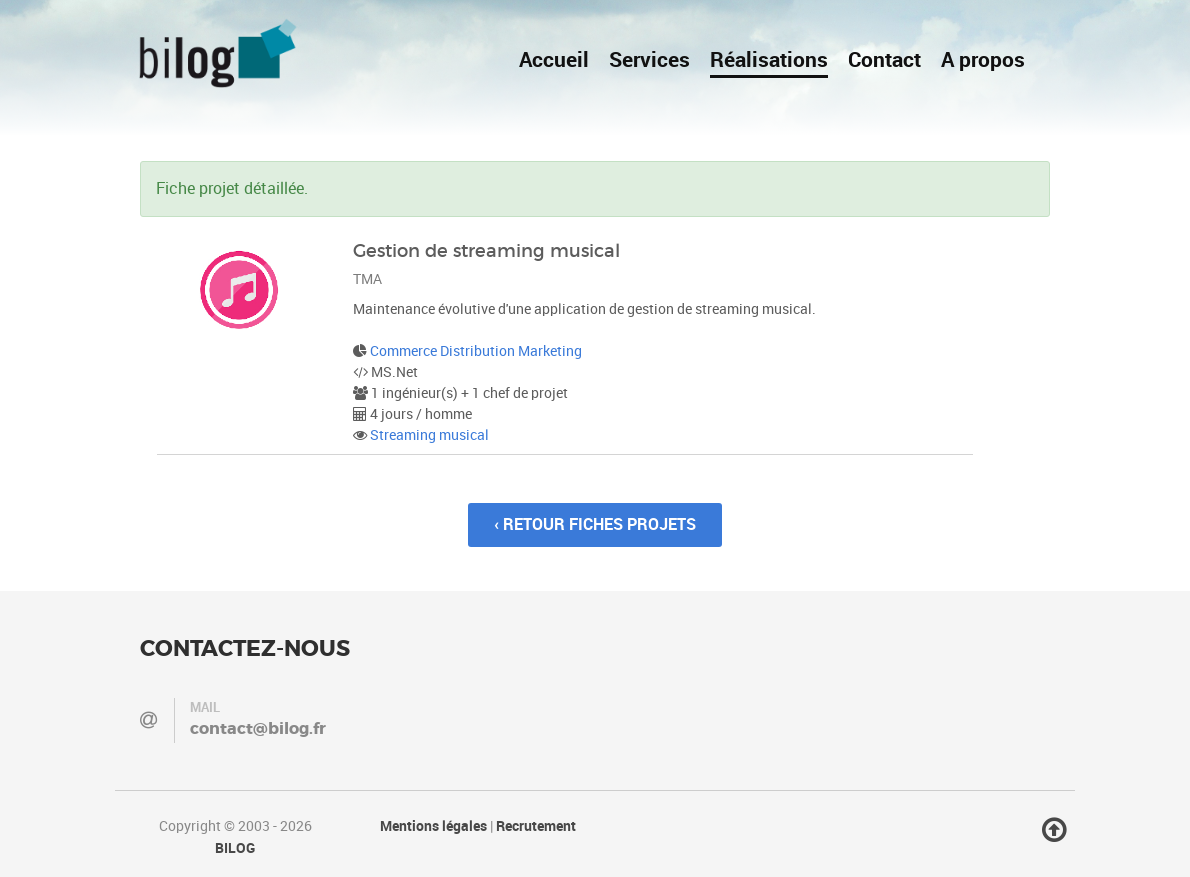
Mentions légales (433, 826)
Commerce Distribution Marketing (476, 351)
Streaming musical (429, 435)
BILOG (235, 848)
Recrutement (536, 826)
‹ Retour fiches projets (595, 524)
